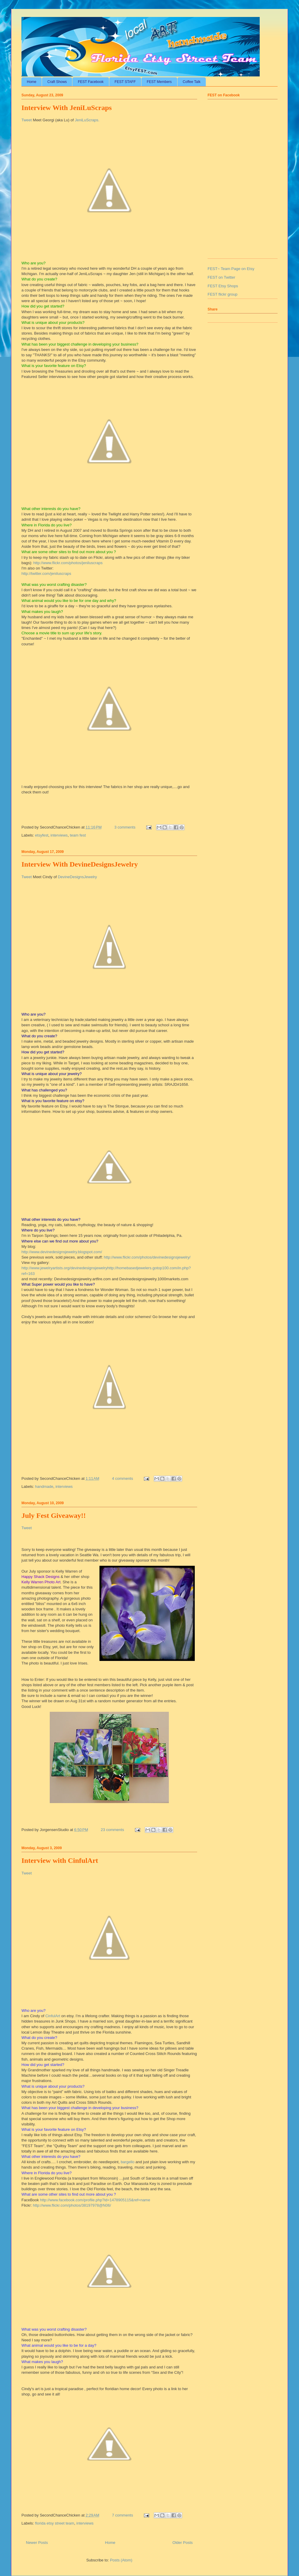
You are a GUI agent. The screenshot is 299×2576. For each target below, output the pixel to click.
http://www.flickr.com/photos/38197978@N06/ (72, 2205)
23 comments (112, 1829)
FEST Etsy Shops (223, 286)
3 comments (125, 827)
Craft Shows (57, 82)
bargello (127, 2162)
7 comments (122, 2515)
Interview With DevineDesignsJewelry (79, 864)
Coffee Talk (192, 82)
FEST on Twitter (221, 277)
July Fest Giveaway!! (53, 1515)
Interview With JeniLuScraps (66, 108)
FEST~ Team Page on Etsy (231, 268)
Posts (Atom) (121, 2560)
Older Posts (182, 2542)
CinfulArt (53, 2016)
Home (31, 82)
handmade (44, 1486)
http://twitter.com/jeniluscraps (46, 573)
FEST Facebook (90, 82)
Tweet (26, 120)
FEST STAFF (125, 82)
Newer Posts (37, 2542)
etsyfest (42, 835)
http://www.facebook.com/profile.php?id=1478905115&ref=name (95, 2200)
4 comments (122, 1478)
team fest (78, 835)
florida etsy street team (54, 2523)
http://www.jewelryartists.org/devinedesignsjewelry (64, 1268)
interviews (59, 835)
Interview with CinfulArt (59, 1860)
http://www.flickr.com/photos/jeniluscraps (68, 563)
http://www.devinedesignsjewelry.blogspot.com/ (61, 1252)
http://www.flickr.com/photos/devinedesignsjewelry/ (147, 1257)
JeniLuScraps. (87, 120)
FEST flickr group (222, 294)
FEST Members (159, 82)
